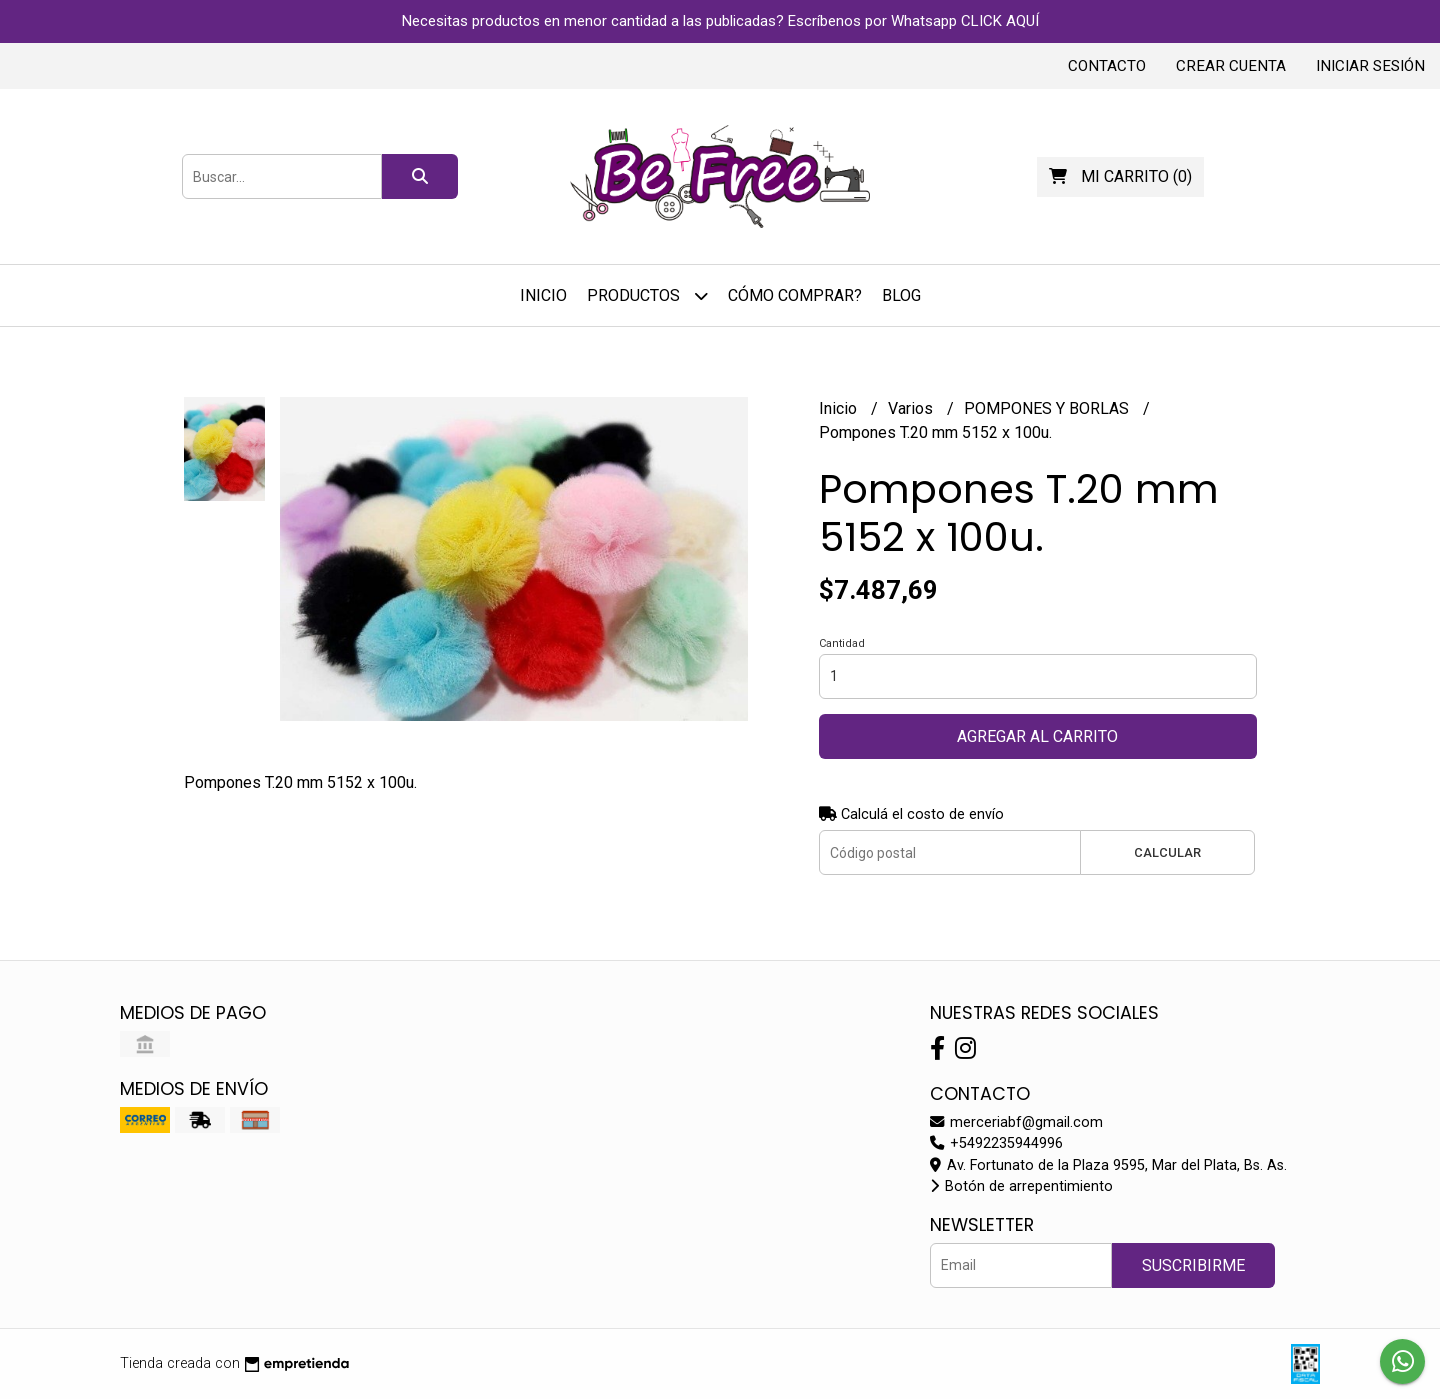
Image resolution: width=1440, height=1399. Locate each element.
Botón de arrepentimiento (1021, 1186)
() (1120, 176)
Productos (647, 295)
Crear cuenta (1231, 66)
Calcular (1167, 852)
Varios (912, 408)
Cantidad (842, 643)
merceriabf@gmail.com (1016, 1122)
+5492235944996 (996, 1143)
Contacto (1107, 66)
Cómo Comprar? (795, 295)
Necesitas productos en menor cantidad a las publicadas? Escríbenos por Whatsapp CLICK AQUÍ (720, 21)
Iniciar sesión (1370, 66)
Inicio (543, 295)
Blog (901, 295)
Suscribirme (1193, 1265)
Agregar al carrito (1037, 736)
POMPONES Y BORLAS (1048, 408)
